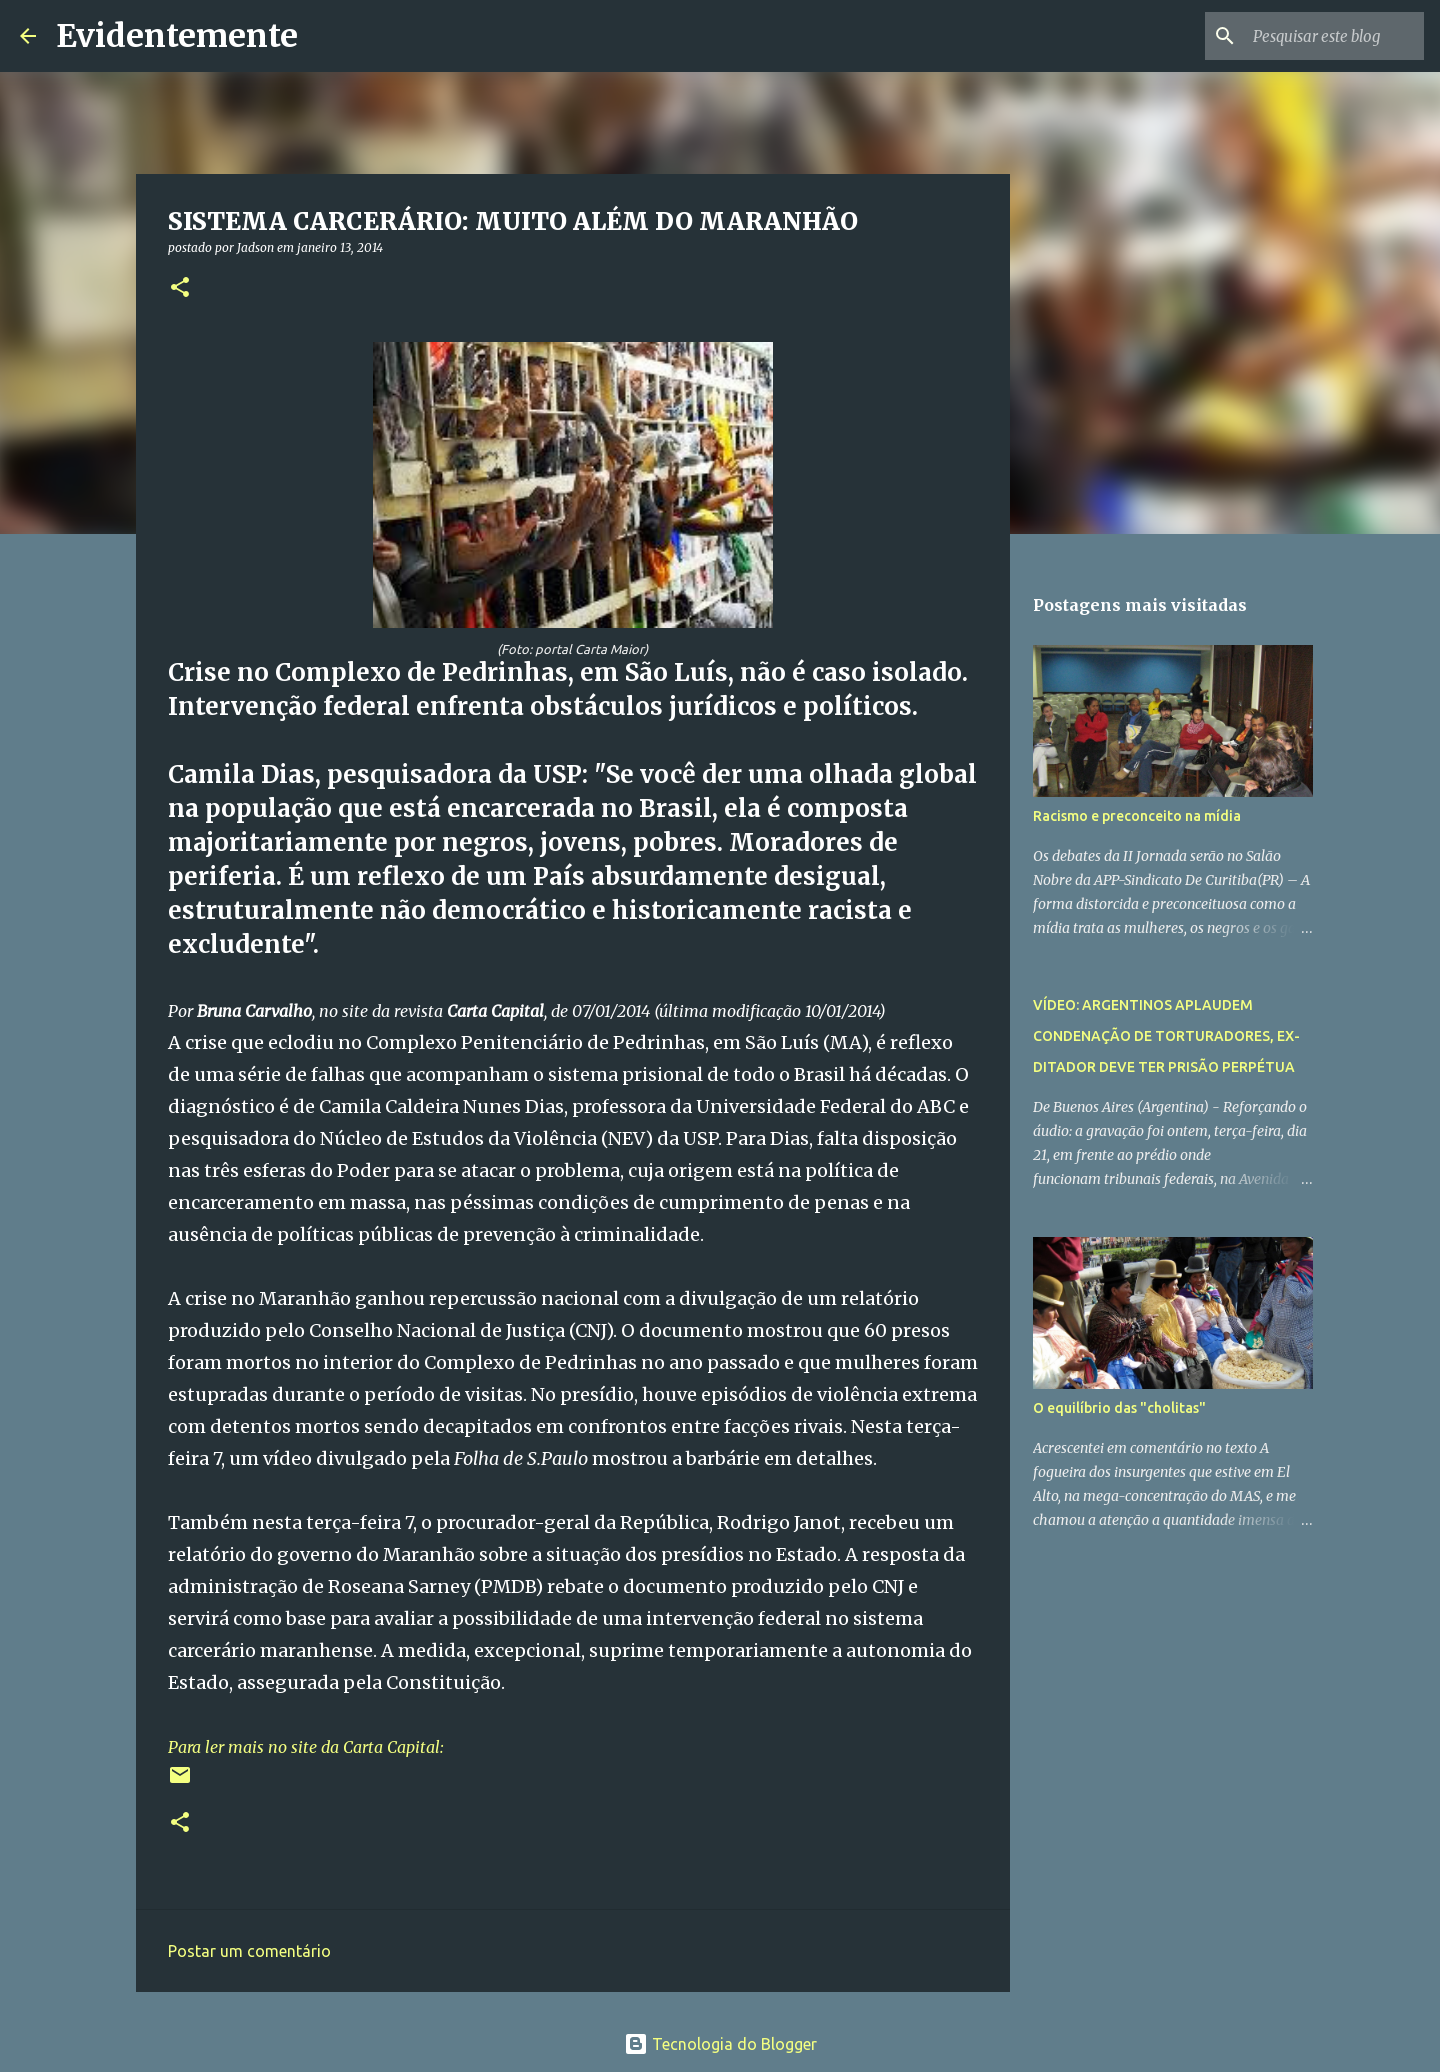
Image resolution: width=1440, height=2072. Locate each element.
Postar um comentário (249, 1951)
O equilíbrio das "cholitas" (1119, 1408)
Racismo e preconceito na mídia (1137, 816)
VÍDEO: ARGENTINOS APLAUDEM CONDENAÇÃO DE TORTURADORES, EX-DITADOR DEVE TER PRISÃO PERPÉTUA (1166, 1036)
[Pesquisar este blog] (1319, 36)
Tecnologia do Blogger (720, 2044)
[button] (180, 288)
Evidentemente (177, 36)
